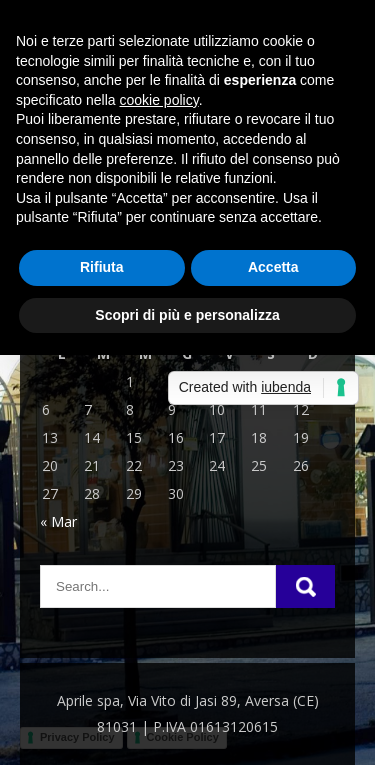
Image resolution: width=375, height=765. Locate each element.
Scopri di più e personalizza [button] (187, 315)
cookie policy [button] (159, 100)
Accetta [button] (273, 267)
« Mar (58, 521)
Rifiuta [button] (102, 267)
